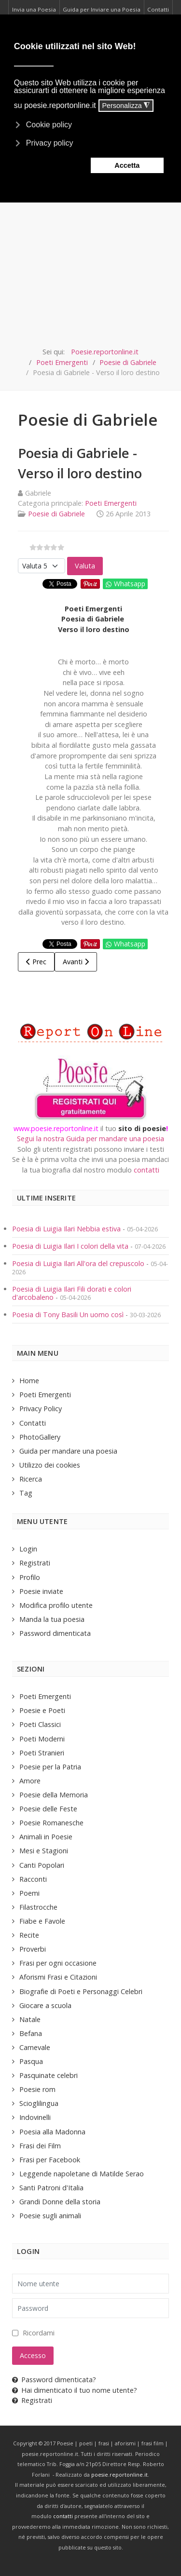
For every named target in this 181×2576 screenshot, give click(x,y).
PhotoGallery (39, 1437)
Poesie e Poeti (42, 1710)
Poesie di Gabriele (56, 513)
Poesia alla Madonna (52, 2131)
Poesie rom (37, 2089)
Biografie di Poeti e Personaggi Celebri (80, 1991)
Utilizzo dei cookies (49, 1465)
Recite (29, 1935)
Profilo (29, 1577)
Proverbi (32, 1949)
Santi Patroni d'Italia (51, 2187)
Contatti (32, 1423)
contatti (146, 1169)
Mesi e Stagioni (43, 1850)
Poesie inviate (41, 1591)
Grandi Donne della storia (59, 2201)
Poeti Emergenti (111, 503)
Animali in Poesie (45, 1836)
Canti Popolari (41, 1865)
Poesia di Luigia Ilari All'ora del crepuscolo (79, 1263)
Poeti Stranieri (41, 1752)
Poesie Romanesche (51, 1822)
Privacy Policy (40, 1408)
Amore (30, 1780)
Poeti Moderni (42, 1738)
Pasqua (31, 2061)
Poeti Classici (40, 1724)
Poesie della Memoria (53, 1794)
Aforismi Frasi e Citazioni (58, 1977)
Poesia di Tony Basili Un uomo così (68, 1314)
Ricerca (30, 1479)
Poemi (29, 1893)
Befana (30, 2033)
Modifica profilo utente (56, 1605)
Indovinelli (35, 2117)
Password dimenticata (55, 1633)
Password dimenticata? (54, 2379)
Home (29, 1380)
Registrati (34, 1562)
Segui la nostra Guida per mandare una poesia (90, 1138)
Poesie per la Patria (50, 1766)
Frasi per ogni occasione (58, 1963)
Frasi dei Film (40, 2145)
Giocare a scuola (45, 2005)
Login (28, 1548)
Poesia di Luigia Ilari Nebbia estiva (67, 1228)
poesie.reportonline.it (119, 2474)
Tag (25, 1492)
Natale (30, 2019)
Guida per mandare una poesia (68, 1451)
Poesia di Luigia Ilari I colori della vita (71, 1246)
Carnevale (34, 2047)
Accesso (33, 2355)
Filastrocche (38, 1907)
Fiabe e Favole (42, 1921)
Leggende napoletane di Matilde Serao (81, 2173)
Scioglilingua (38, 2103)
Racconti (33, 1879)
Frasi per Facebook (49, 2159)
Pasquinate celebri (48, 2075)
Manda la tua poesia (51, 1619)
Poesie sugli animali (50, 2215)
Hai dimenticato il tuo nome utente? (74, 2390)
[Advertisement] (90, 251)
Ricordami (39, 2332)
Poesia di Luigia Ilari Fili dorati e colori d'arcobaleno (71, 1293)
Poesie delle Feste (48, 1808)
